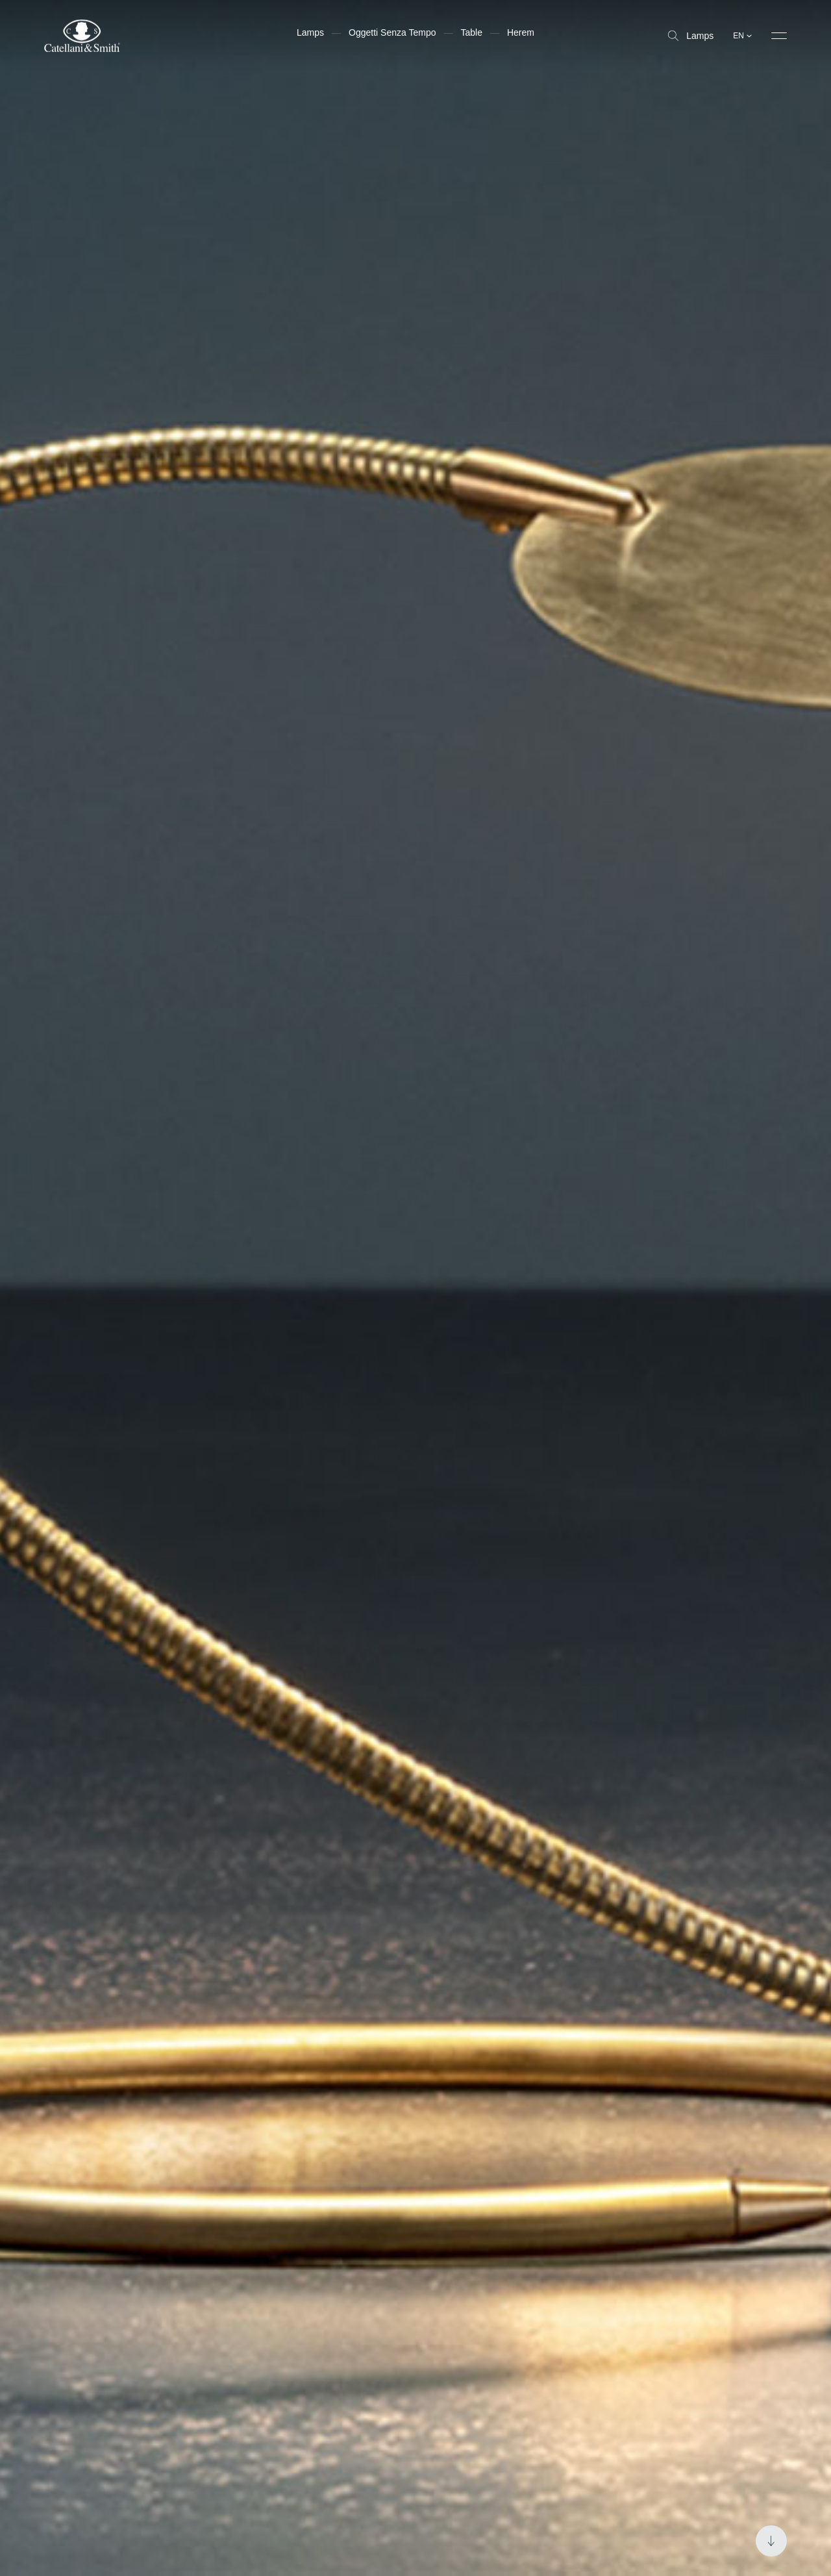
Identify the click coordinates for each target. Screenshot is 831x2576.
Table (471, 32)
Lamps (690, 36)
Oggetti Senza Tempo (392, 32)
